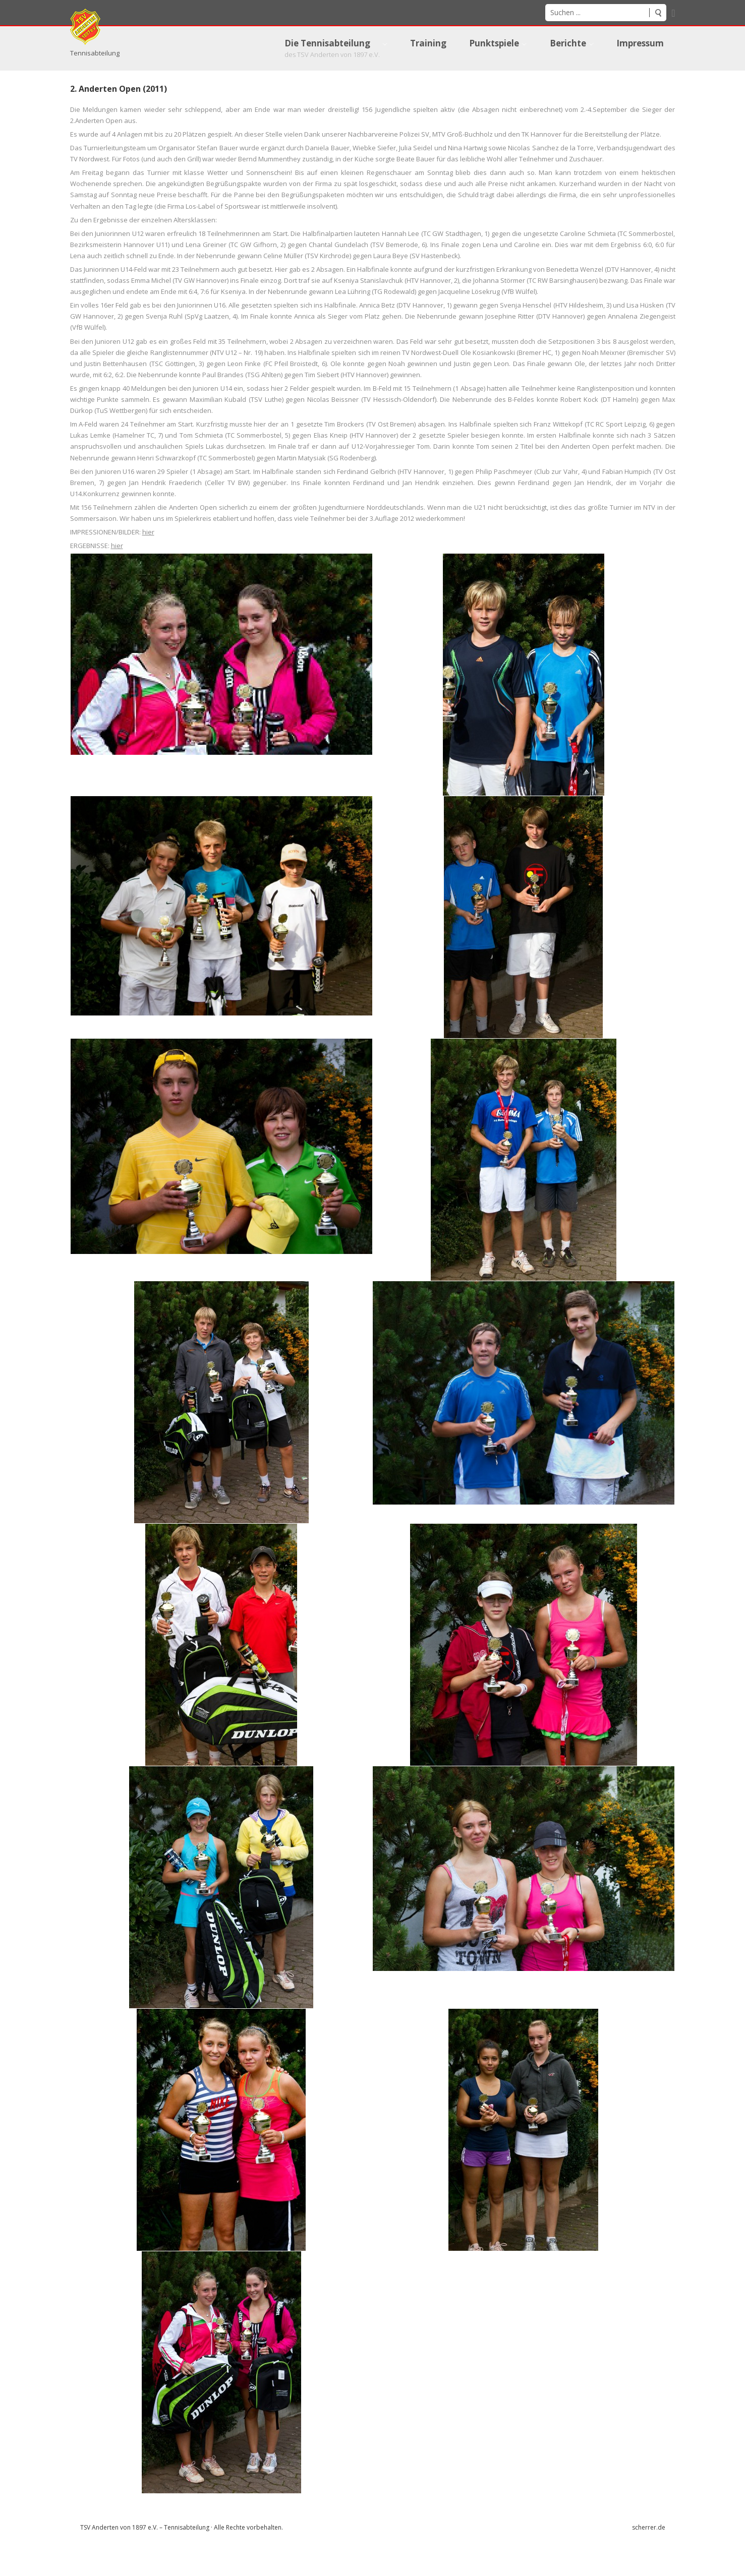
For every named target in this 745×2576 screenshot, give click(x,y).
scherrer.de (648, 2557)
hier (148, 561)
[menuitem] (325, 48)
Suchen (657, 12)
